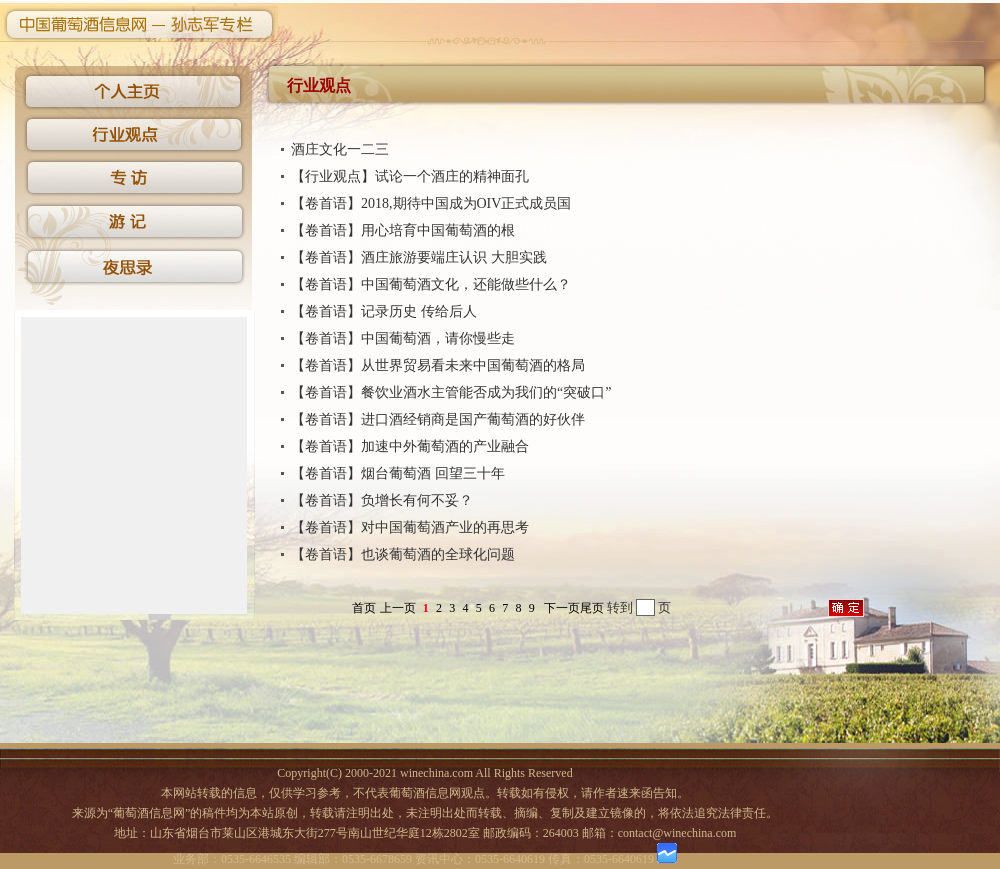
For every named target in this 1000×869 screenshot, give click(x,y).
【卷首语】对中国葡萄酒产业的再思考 (410, 527)
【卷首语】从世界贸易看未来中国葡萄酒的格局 (438, 365)
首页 (364, 608)
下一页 (562, 608)
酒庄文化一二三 (340, 149)
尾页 (592, 608)
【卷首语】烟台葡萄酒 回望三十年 (398, 473)
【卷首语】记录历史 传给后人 (384, 311)
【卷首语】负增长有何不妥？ (382, 500)
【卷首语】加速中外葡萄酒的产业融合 (410, 446)
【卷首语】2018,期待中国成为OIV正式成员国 (431, 203)
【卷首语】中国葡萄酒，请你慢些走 (403, 338)
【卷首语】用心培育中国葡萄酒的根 (403, 230)
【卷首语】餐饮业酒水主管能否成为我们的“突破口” (451, 392)
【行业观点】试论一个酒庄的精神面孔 (410, 176)
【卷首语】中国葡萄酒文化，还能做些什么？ (431, 284)
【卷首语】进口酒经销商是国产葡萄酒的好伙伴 (438, 419)
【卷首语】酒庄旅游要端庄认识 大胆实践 (419, 257)
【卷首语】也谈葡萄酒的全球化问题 (403, 554)
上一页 (398, 608)
